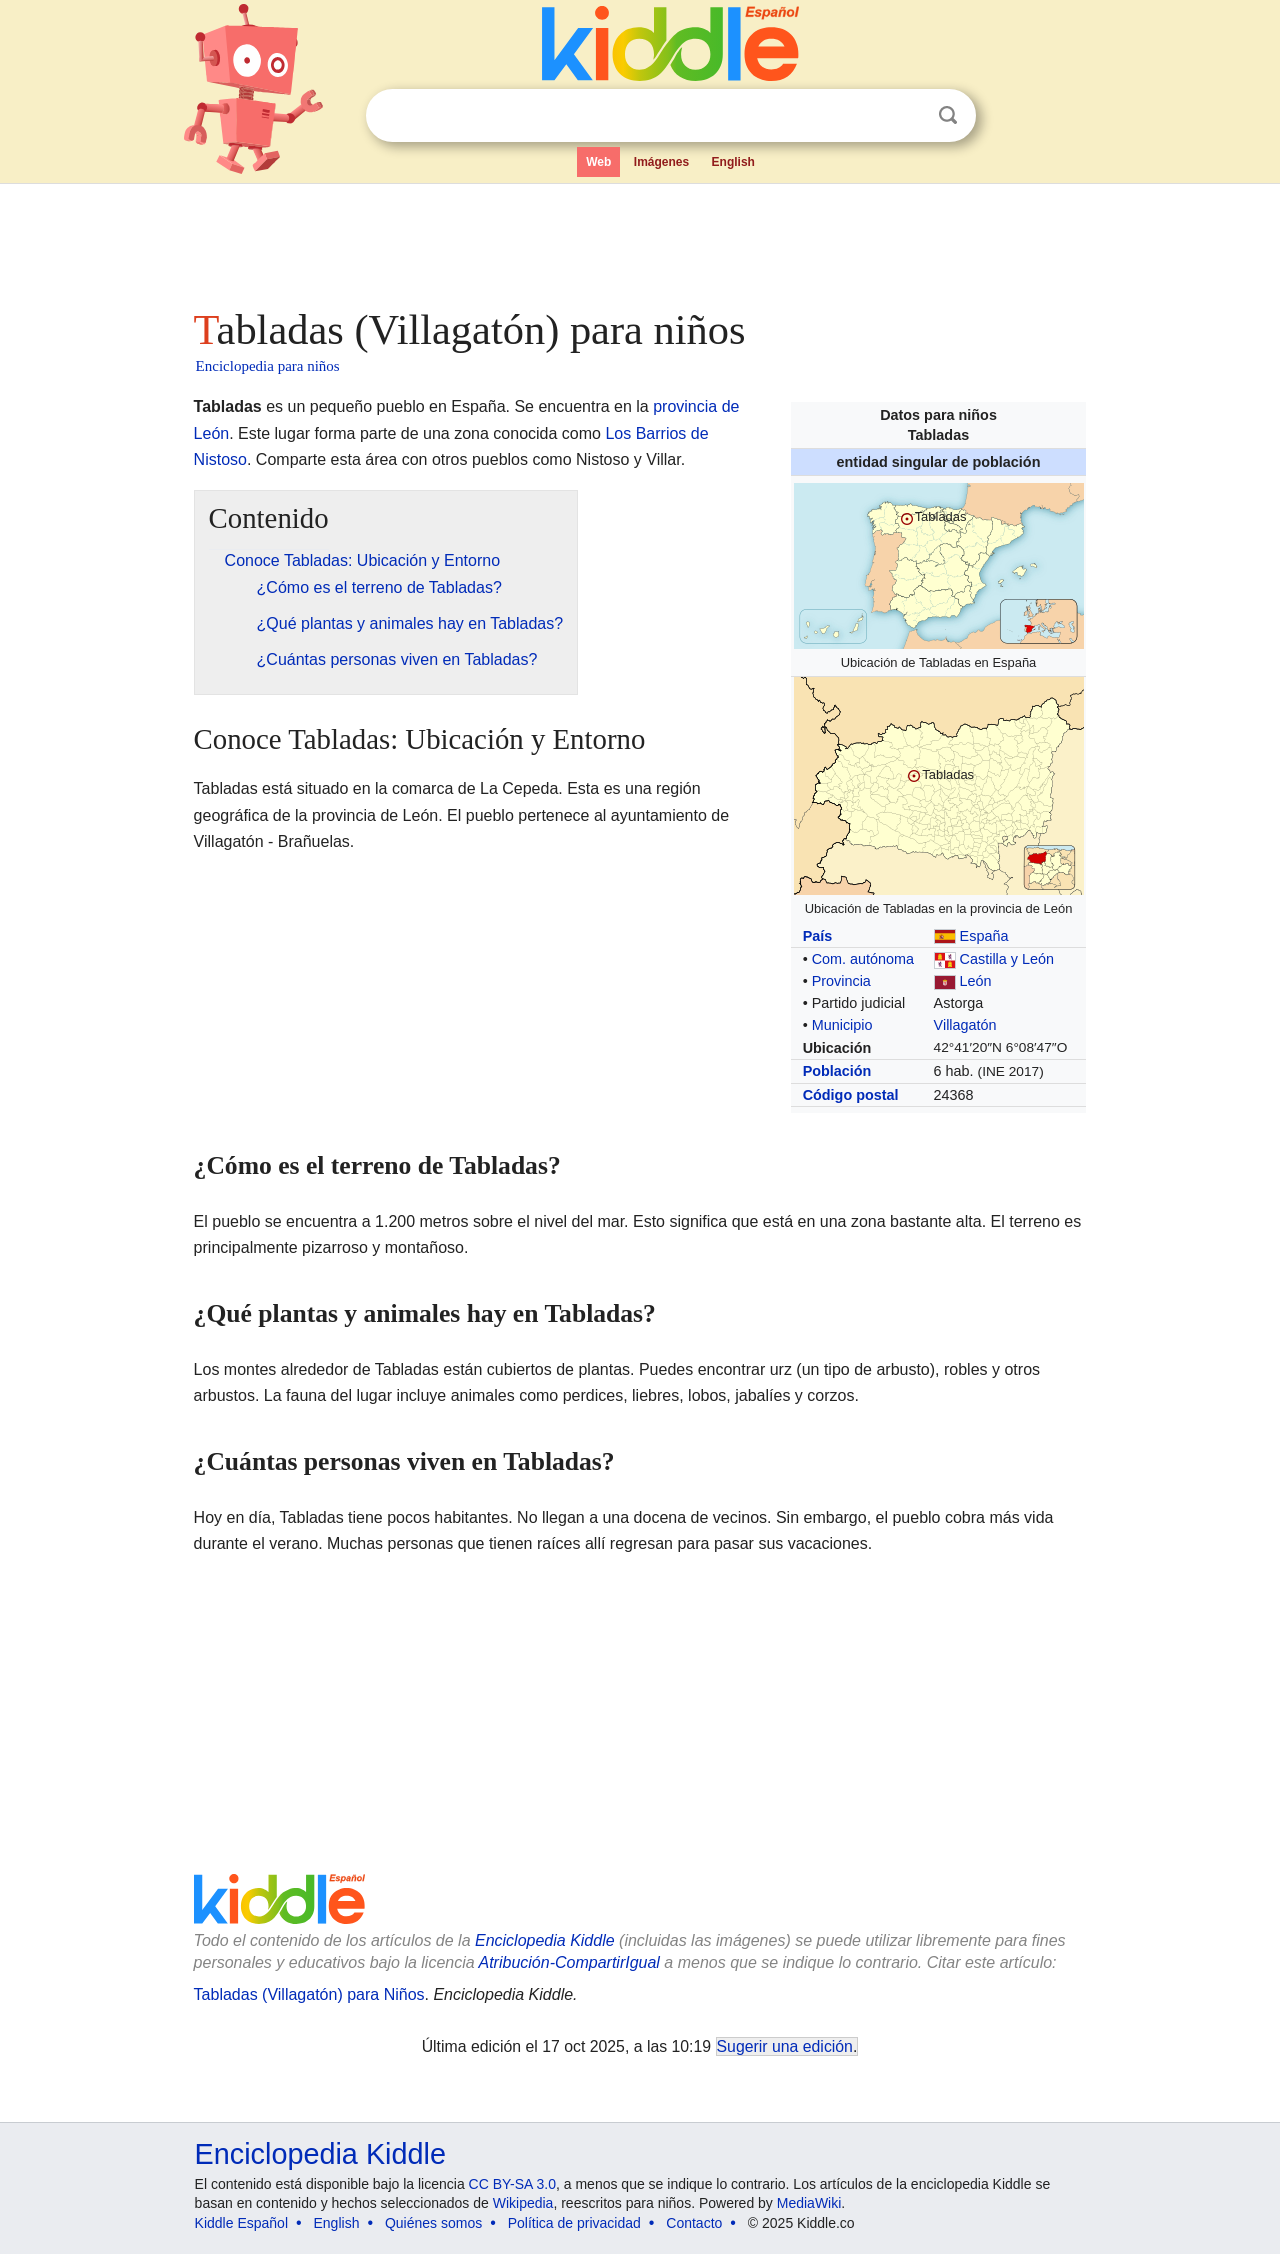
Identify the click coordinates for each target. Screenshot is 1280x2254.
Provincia (841, 981)
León (976, 981)
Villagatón (965, 1025)
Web (598, 162)
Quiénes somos (433, 2223)
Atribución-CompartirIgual (569, 1962)
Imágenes (661, 162)
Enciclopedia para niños (268, 366)
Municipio (842, 1025)
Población (837, 1071)
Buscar (948, 115)
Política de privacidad (574, 2223)
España (984, 936)
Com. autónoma (863, 959)
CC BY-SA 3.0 (512, 2184)
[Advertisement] (639, 240)
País (818, 936)
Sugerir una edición (785, 2046)
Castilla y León (1007, 959)
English (733, 162)
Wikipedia (523, 2203)
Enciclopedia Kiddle (545, 1940)
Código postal (851, 1095)
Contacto (694, 2223)
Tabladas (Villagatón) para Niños (309, 1994)
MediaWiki (809, 2203)
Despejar (907, 116)
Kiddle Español (241, 2223)
